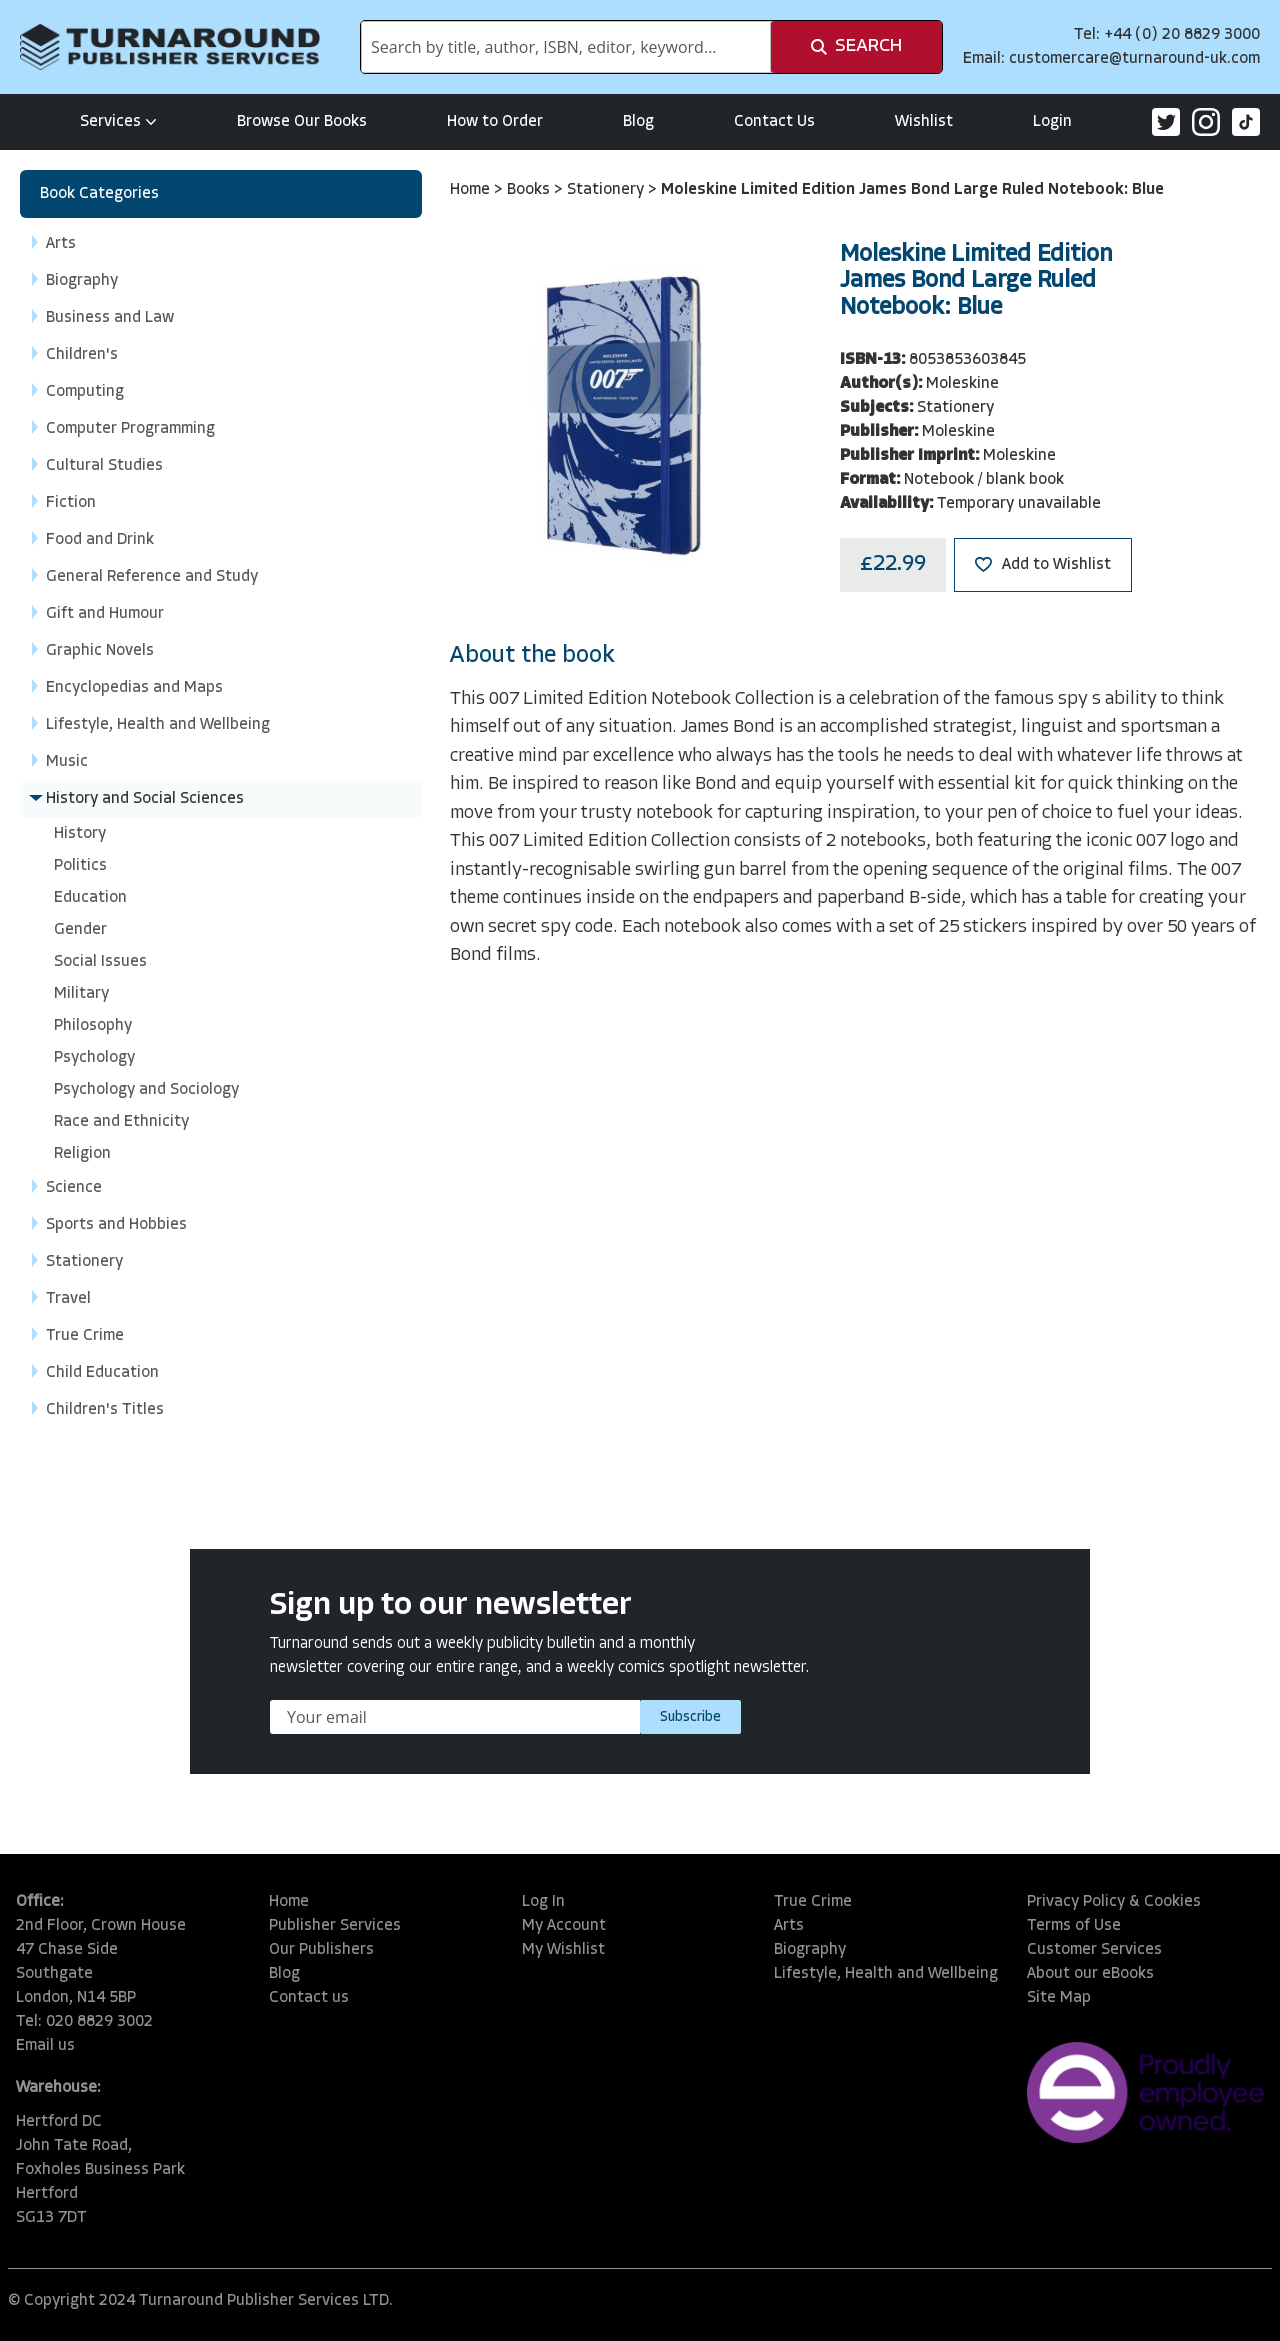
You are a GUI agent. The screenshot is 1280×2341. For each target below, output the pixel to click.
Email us (45, 2046)
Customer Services (1094, 1950)
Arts (789, 1926)
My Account (564, 1926)
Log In (543, 1902)
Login (1052, 122)
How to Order (495, 122)
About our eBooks (1090, 1974)
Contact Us (774, 122)
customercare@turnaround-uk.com (1134, 59)
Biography (810, 1950)
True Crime (813, 1902)
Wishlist (924, 122)
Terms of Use (1074, 1926)
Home (472, 190)
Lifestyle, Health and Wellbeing (886, 1974)
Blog (638, 122)
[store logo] (170, 47)
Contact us (309, 1998)
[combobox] (566, 47)
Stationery (607, 190)
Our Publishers (321, 1950)
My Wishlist (563, 1950)
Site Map (1059, 1998)
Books (530, 190)
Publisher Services (335, 1926)
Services (118, 122)
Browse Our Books (302, 122)
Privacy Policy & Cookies (1114, 1902)
